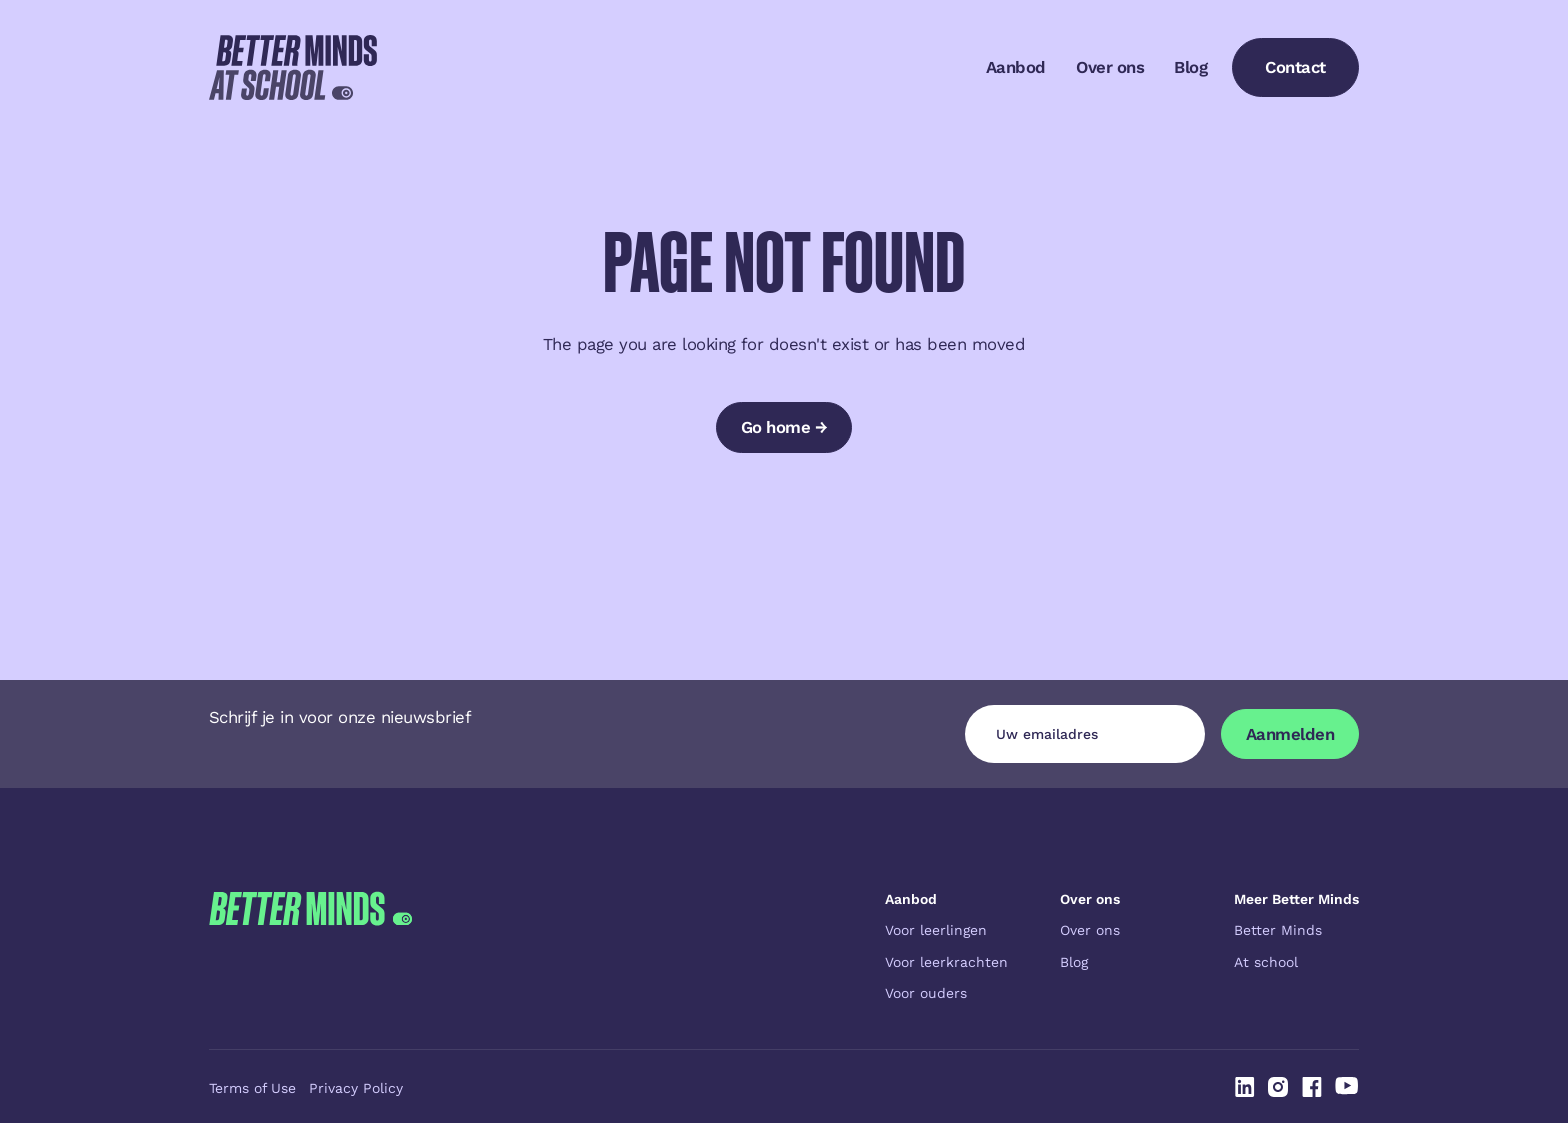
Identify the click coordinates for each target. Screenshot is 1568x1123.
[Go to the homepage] (310, 946)
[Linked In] (1245, 1087)
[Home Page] (293, 67)
